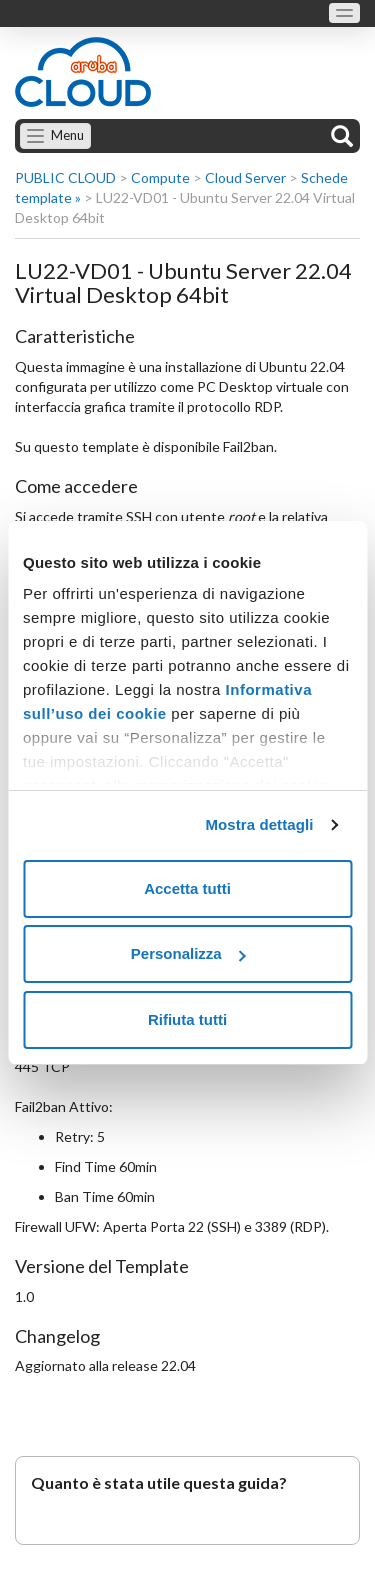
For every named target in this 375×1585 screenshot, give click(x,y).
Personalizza (188, 953)
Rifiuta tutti (187, 1019)
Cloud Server (245, 177)
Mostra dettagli (259, 824)
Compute (160, 177)
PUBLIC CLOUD (65, 177)
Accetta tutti (187, 888)
